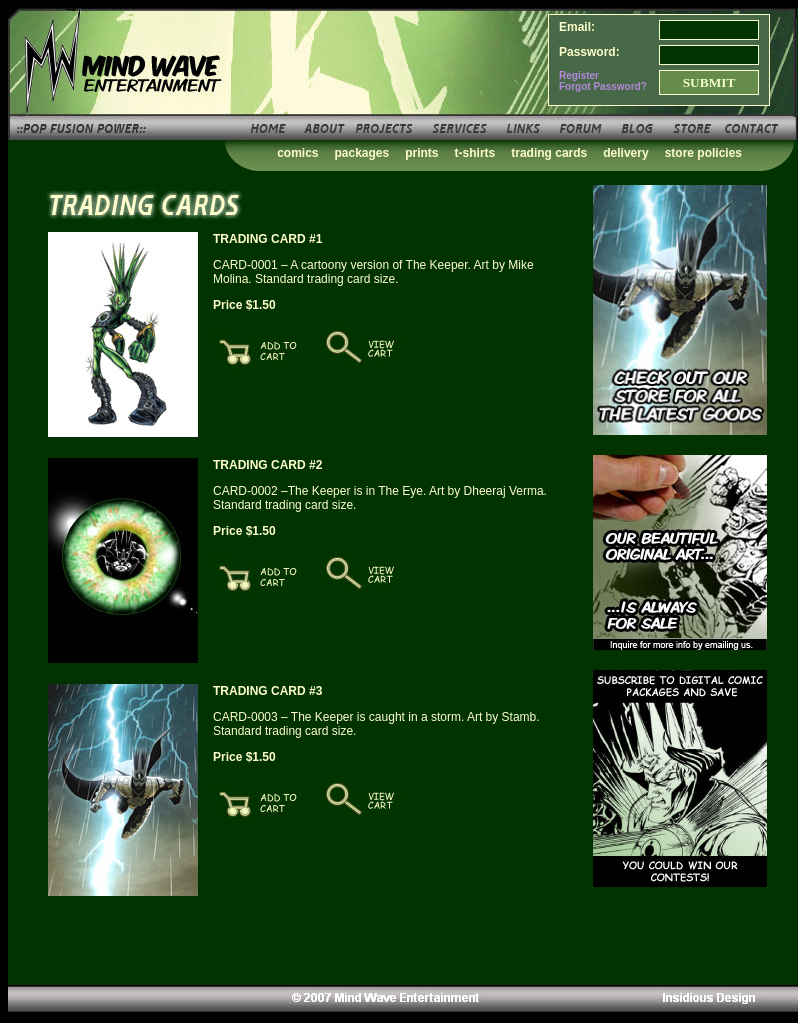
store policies (703, 153)
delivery (625, 153)
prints (421, 153)
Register (579, 75)
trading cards (549, 153)
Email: (577, 27)
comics (297, 153)
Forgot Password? (603, 86)
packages (362, 153)
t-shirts (475, 153)
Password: (589, 52)
